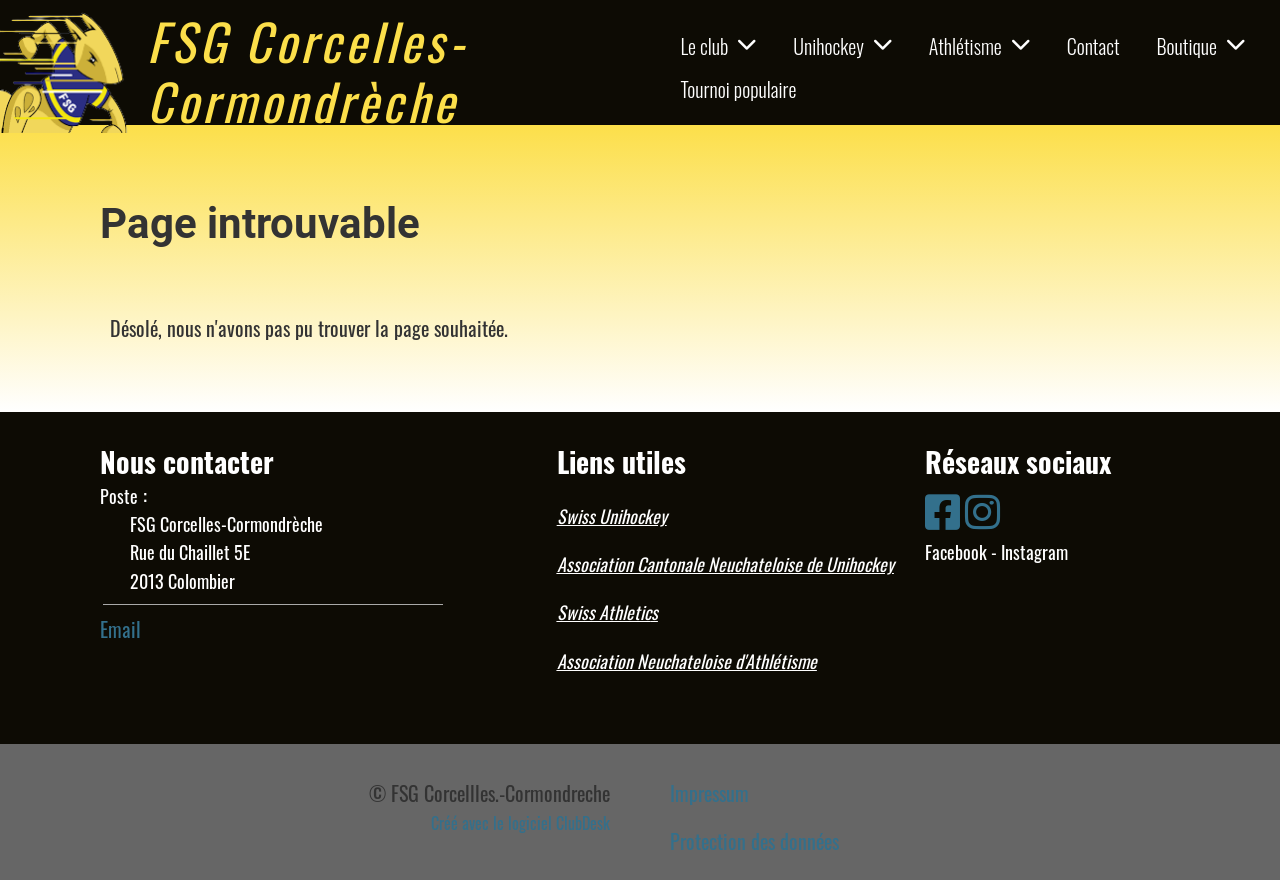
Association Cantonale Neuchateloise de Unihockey (725, 564)
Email (120, 629)
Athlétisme (979, 46)
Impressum (709, 793)
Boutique (1201, 46)
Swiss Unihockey (612, 516)
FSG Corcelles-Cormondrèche (307, 70)
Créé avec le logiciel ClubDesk (520, 823)
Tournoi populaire (738, 89)
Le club (718, 46)
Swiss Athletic (604, 612)
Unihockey (842, 46)
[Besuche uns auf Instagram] (982, 509)
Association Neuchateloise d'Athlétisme (687, 661)
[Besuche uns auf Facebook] (942, 509)
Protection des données (754, 841)
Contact (1093, 46)
